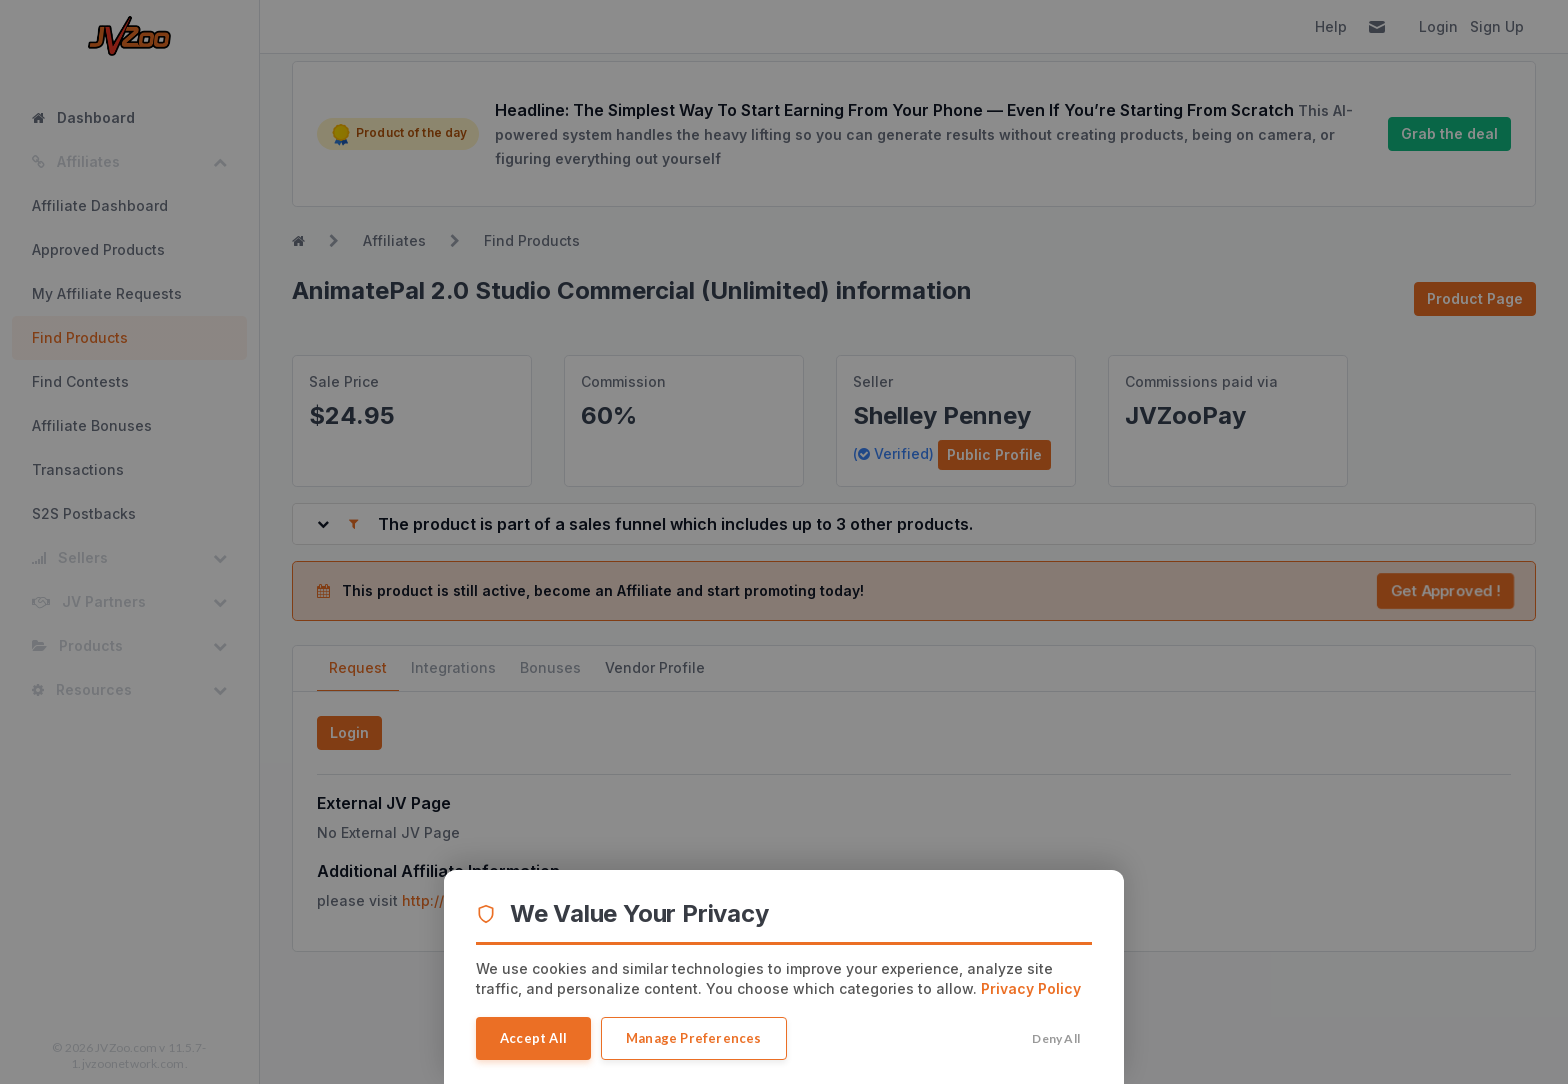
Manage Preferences (694, 1038)
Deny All (1056, 1038)
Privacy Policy (1031, 988)
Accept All (533, 1038)
